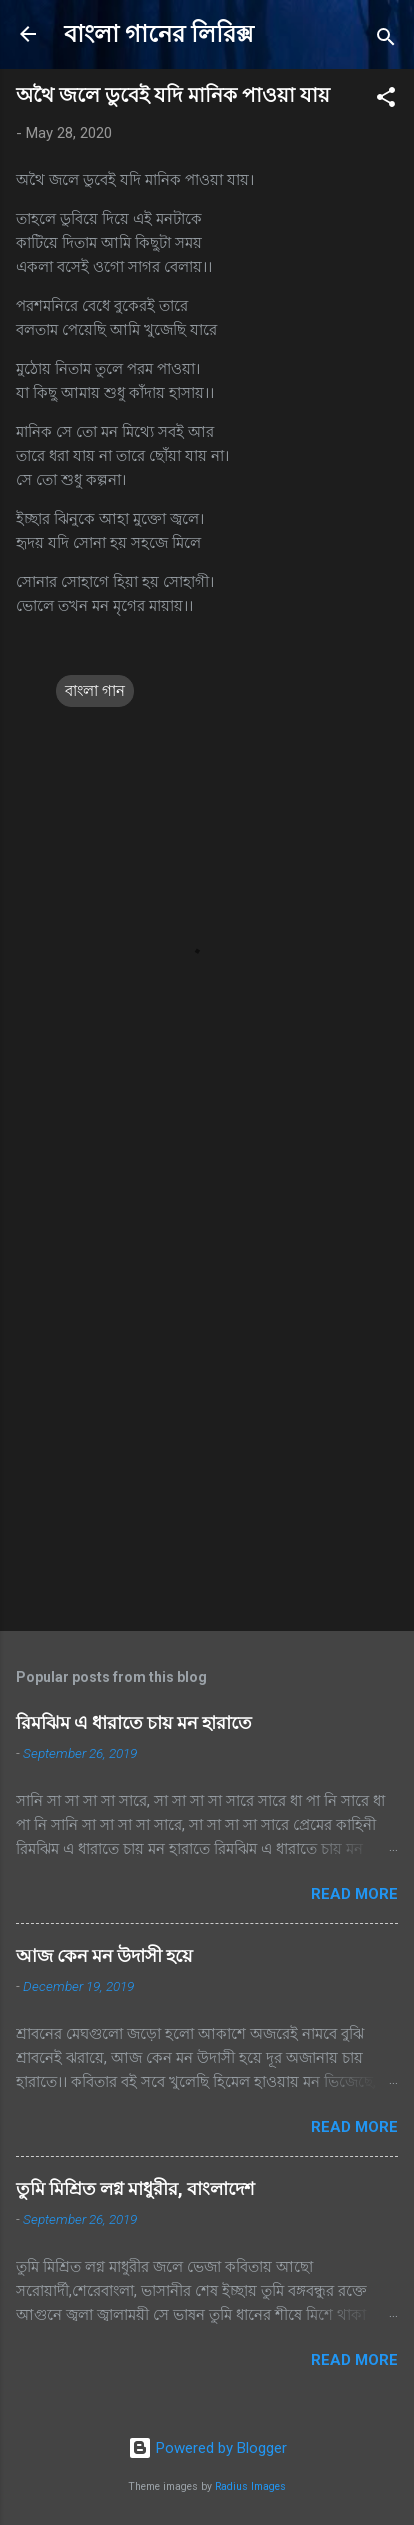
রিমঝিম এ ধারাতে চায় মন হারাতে (134, 1722)
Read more (354, 1894)
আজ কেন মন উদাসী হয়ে (104, 1955)
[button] (386, 100)
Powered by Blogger (207, 2448)
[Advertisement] (207, 1392)
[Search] (386, 40)
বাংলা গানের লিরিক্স (159, 34)
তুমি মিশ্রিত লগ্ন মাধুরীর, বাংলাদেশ (135, 2188)
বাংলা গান (95, 691)
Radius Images (250, 2486)
